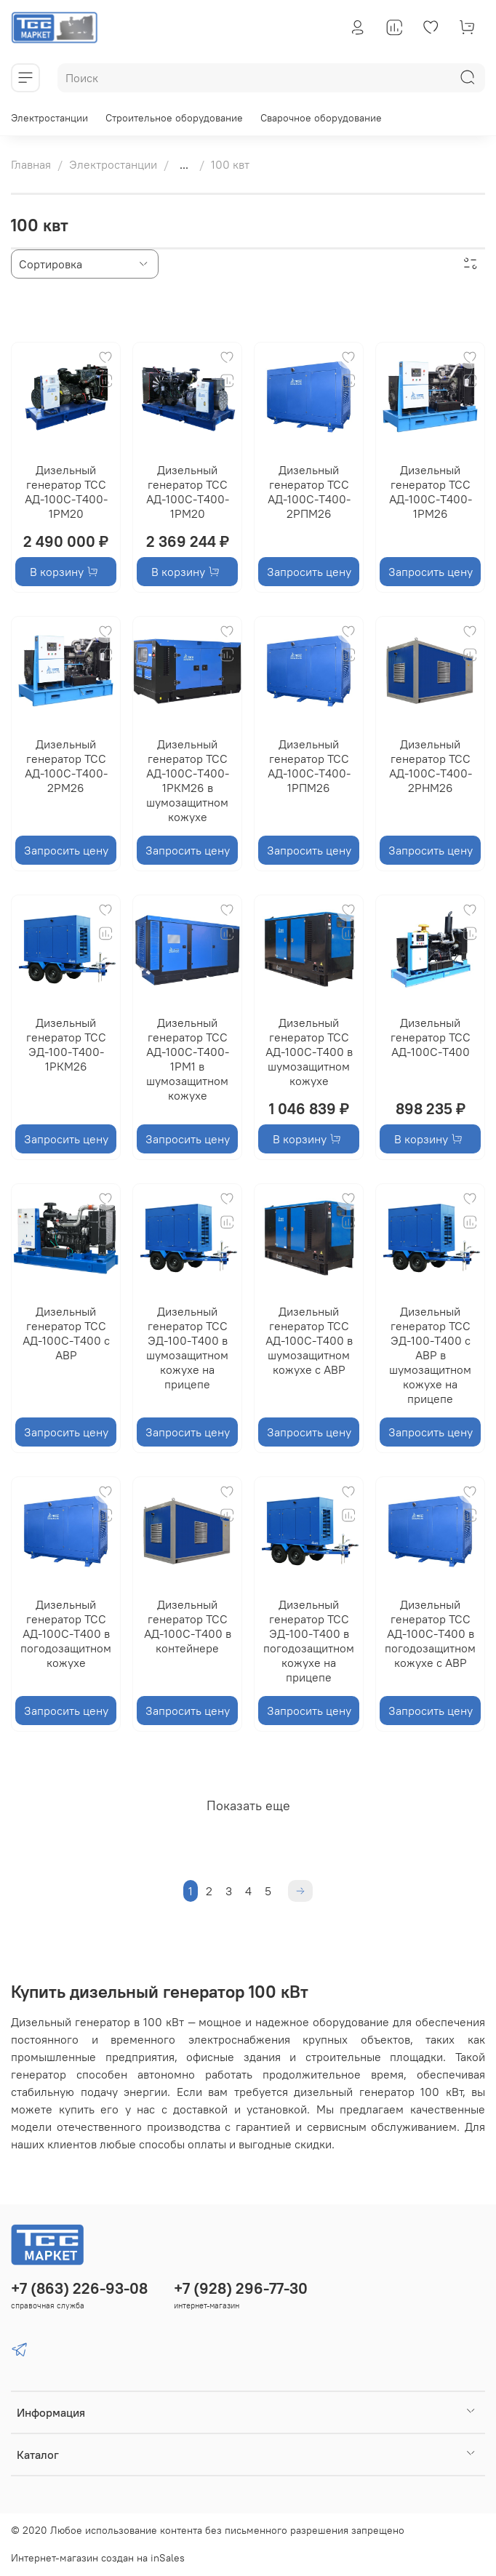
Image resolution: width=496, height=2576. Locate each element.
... (184, 164)
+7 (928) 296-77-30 (241, 2288)
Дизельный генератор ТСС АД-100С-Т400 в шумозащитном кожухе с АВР (309, 1340)
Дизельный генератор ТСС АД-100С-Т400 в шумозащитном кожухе (309, 1051)
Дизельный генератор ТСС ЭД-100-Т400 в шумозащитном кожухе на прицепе (187, 1347)
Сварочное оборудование (321, 117)
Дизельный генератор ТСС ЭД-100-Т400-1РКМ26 (66, 1044)
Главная (31, 164)
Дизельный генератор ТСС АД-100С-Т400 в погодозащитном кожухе (65, 1633)
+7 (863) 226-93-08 (79, 2288)
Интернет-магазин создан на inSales (98, 2557)
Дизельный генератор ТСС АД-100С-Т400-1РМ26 (430, 492)
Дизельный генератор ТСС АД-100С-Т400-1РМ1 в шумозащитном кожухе (187, 1059)
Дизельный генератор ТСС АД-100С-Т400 (431, 1037)
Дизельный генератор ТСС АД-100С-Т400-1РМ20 (66, 492)
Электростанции (49, 117)
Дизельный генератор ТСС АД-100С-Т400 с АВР (66, 1333)
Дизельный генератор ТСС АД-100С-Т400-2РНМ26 (430, 766)
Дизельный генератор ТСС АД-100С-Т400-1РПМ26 (309, 766)
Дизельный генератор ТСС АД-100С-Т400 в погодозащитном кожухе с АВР (430, 1633)
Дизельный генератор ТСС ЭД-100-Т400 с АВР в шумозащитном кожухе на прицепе (430, 1355)
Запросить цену (309, 571)
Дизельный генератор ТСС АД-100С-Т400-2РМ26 (66, 766)
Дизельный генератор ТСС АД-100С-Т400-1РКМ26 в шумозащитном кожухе (187, 780)
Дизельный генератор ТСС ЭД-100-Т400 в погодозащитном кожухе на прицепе (308, 1640)
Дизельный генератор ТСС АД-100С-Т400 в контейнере (187, 1626)
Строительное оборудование (174, 117)
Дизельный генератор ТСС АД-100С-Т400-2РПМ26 (309, 492)
